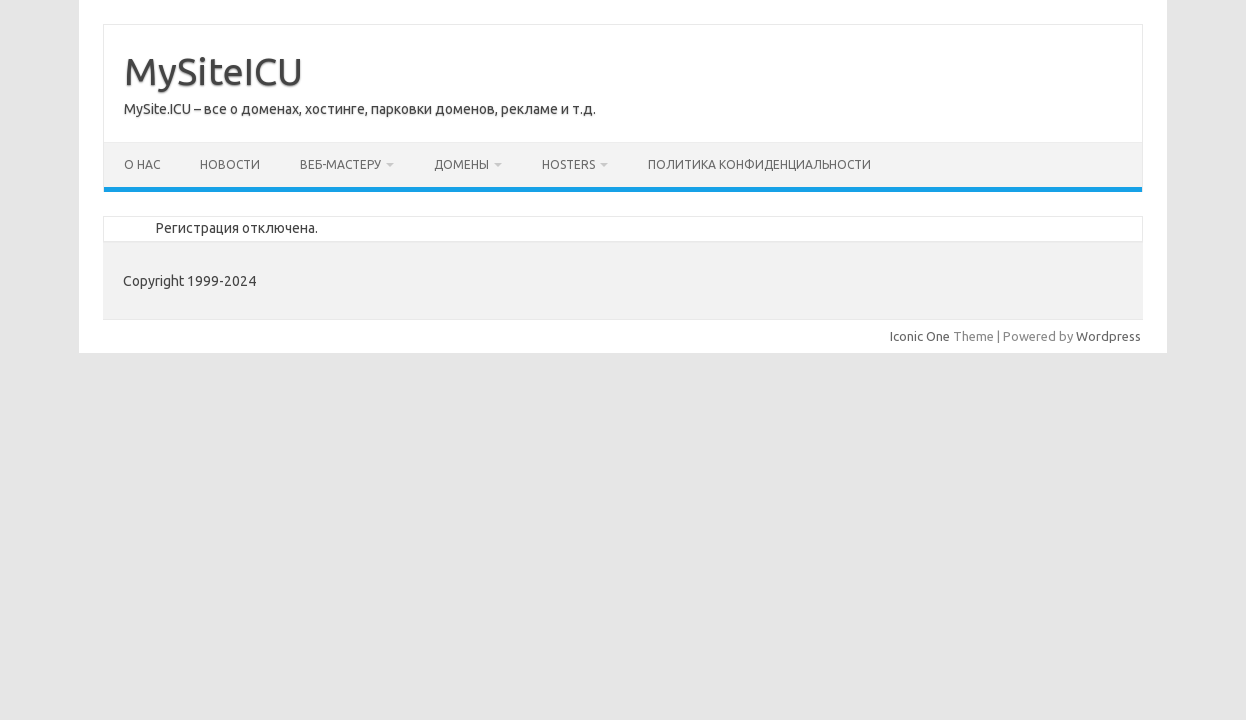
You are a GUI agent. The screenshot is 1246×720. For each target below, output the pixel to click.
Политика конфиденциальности (759, 164)
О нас (142, 164)
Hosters (568, 164)
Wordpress (1108, 336)
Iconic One (920, 336)
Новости (230, 164)
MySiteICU (213, 71)
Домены (461, 164)
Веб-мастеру (340, 164)
